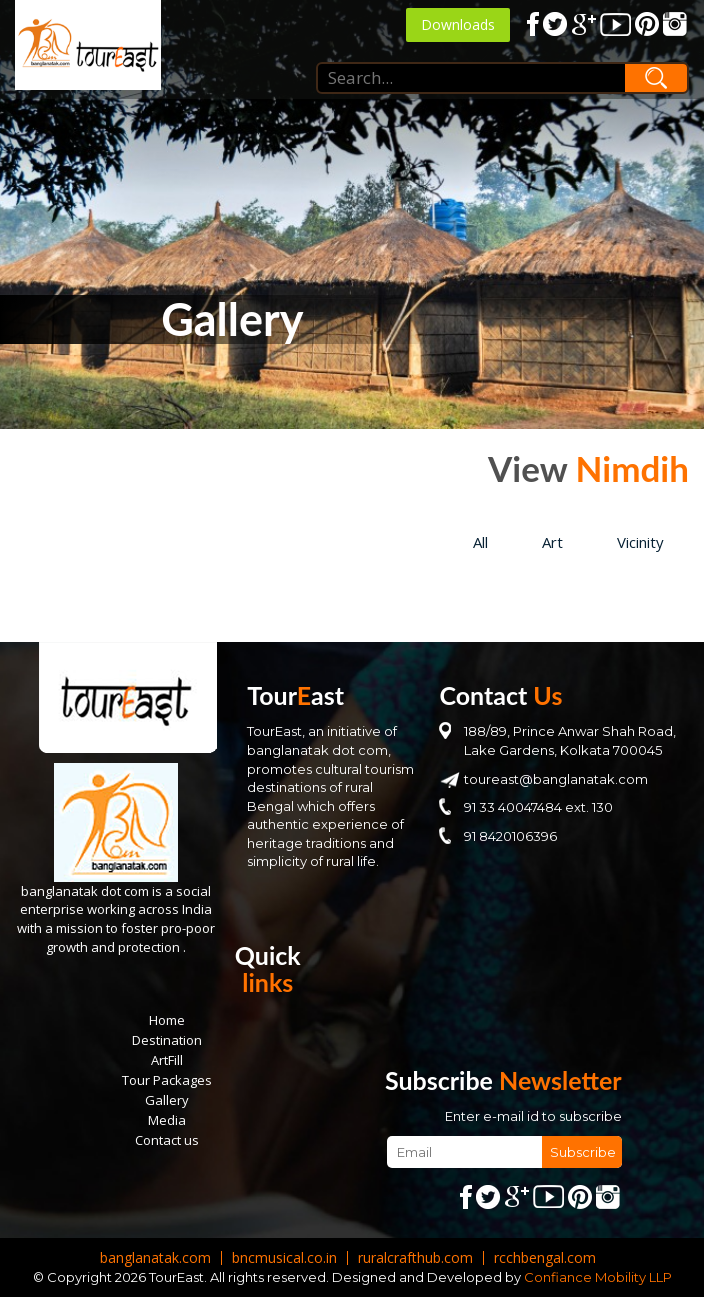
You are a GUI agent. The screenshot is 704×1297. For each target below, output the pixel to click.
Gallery (167, 1100)
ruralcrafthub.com (415, 1257)
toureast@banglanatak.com (556, 779)
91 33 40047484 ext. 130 (538, 807)
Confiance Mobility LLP (598, 1277)
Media (167, 1120)
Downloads (458, 24)
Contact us (167, 1140)
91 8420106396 (510, 836)
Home (167, 1020)
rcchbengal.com (545, 1257)
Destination (167, 1040)
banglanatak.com (155, 1257)
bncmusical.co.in (284, 1257)
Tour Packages (167, 1080)
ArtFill (167, 1060)
